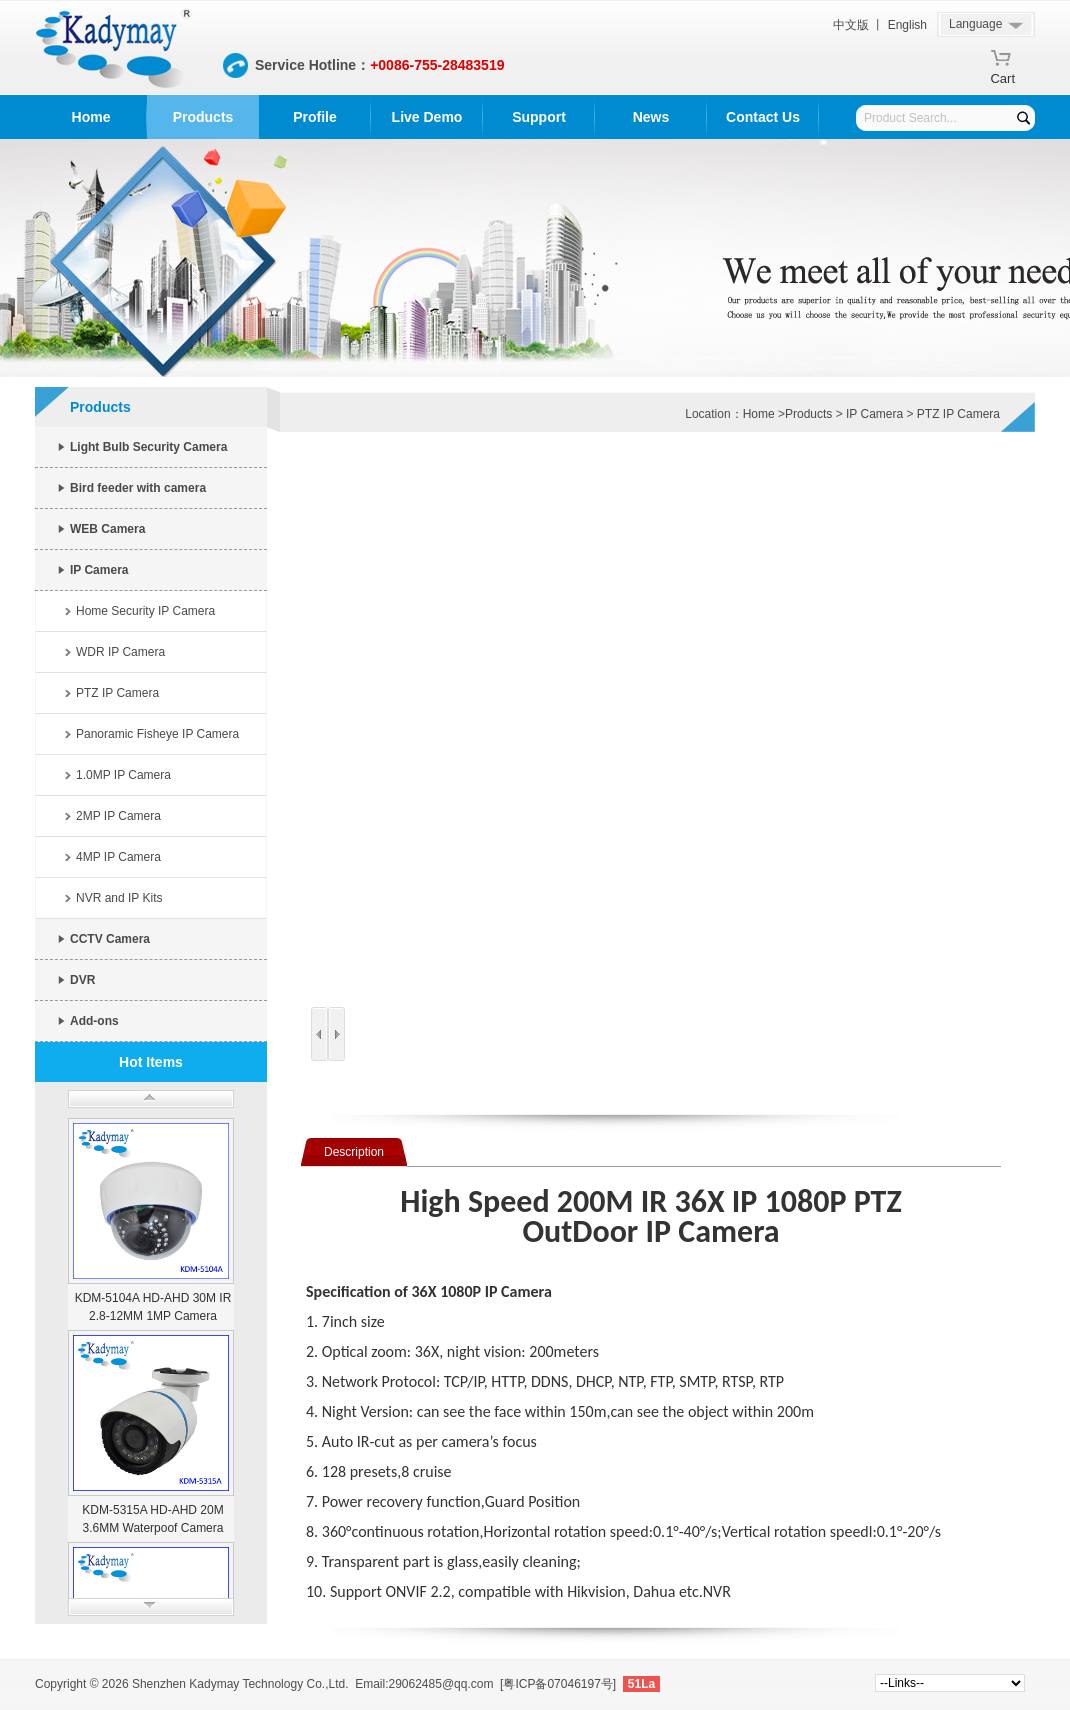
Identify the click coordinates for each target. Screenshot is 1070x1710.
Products (203, 117)
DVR (82, 980)
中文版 (851, 25)
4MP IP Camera (118, 857)
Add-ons (94, 1021)
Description (354, 1152)
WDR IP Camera (120, 652)
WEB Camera (107, 529)
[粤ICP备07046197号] (558, 1684)
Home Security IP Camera (145, 611)
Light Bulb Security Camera (148, 447)
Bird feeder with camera (138, 488)
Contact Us (763, 117)
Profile (315, 117)
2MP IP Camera (118, 816)
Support (539, 117)
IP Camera (99, 570)
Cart (1002, 75)
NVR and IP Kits (119, 898)
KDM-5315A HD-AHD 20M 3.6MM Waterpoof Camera (152, 1519)
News (651, 117)
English (907, 25)
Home (91, 117)
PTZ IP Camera (117, 693)
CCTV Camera (110, 939)
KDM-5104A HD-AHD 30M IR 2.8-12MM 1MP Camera (153, 1307)
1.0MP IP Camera (123, 775)
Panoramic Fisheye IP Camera (157, 734)
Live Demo (427, 117)
